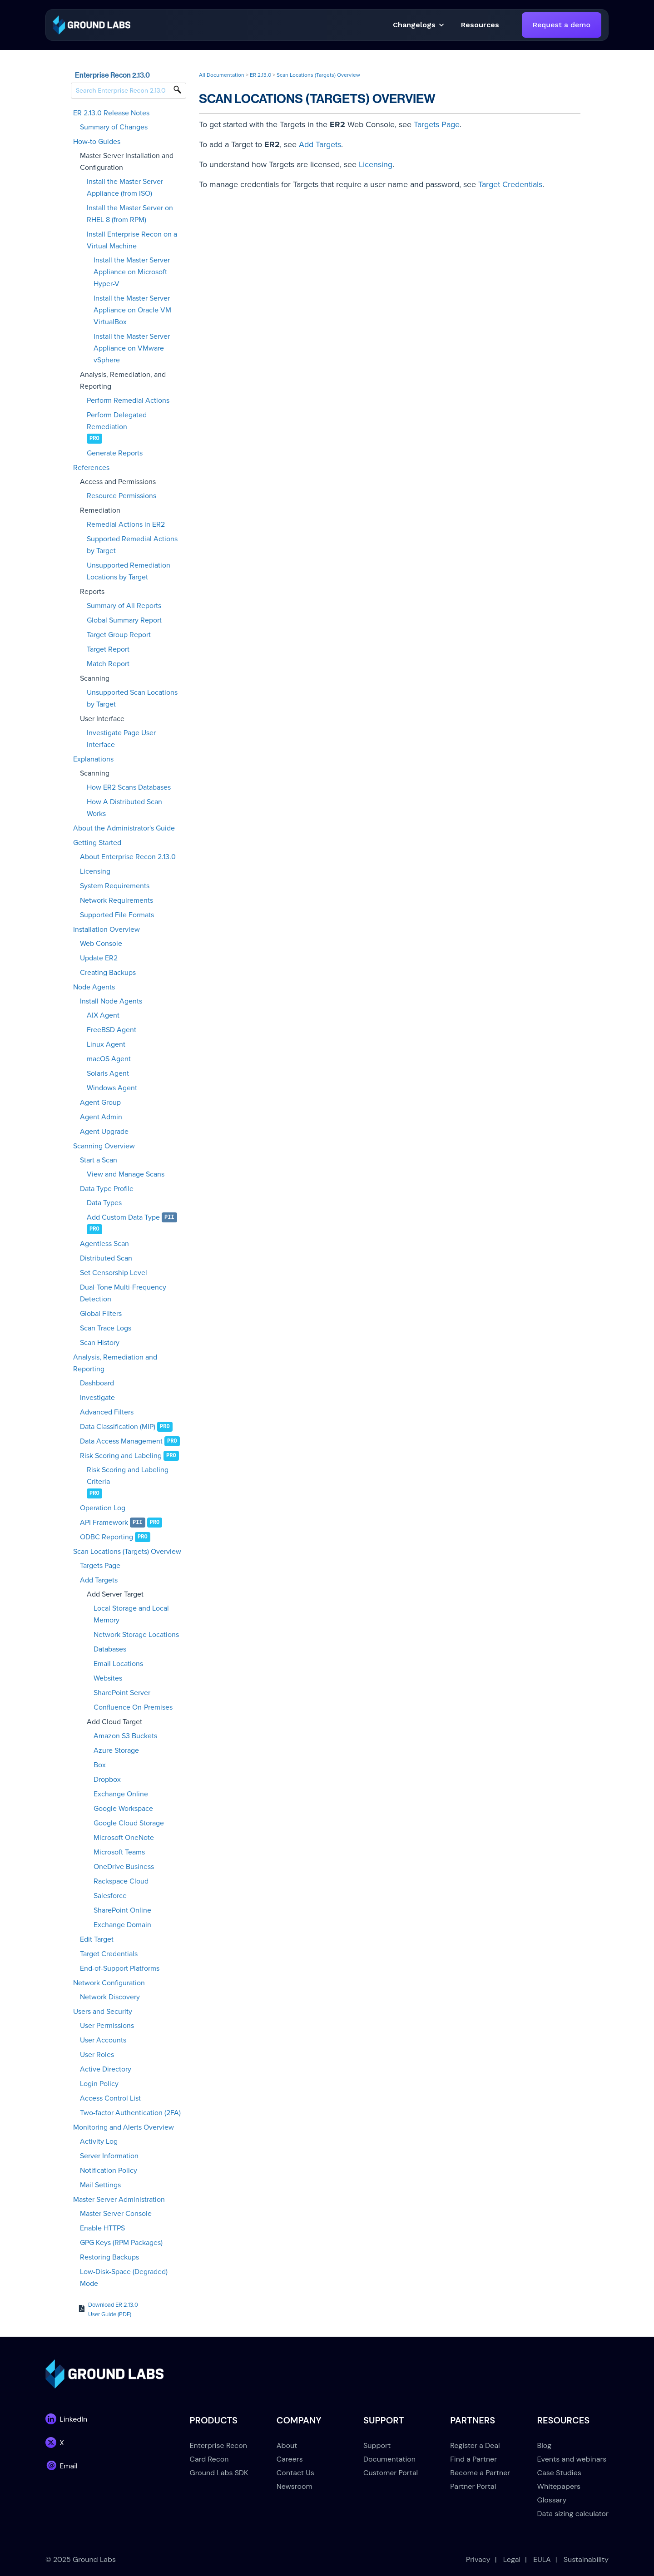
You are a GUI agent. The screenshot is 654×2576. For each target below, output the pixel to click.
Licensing (95, 871)
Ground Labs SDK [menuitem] (219, 2472)
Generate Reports (115, 453)
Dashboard (97, 1383)
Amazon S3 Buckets (125, 1735)
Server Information (109, 2156)
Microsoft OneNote (124, 1837)
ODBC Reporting (106, 1537)
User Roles (97, 2054)
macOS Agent (109, 1058)
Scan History (99, 1342)
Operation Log (102, 1508)
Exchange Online (121, 1794)
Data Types (104, 1202)
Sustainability (586, 2559)
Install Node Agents (111, 1001)
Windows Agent (112, 1088)
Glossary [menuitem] (552, 2500)
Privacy (478, 2559)
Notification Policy (108, 2170)
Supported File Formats (117, 915)
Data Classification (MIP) (117, 1426)
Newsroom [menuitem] (294, 2486)
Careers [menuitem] (290, 2459)
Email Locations (118, 1663)
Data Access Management (121, 1441)
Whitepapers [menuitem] (558, 2486)
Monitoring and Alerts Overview (123, 2127)
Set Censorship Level (113, 1272)
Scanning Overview (104, 1146)
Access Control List (110, 2098)
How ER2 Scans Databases (129, 787)
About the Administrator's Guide (124, 828)
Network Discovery (110, 1997)
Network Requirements (116, 900)
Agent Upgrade (104, 1131)
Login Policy (99, 2083)
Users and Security (102, 2011)
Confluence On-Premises (133, 1707)
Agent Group (100, 1102)
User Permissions (107, 2025)
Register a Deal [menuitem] (475, 2445)
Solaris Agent (108, 1073)
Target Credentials (109, 1953)
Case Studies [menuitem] (559, 2472)
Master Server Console (116, 2213)
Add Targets (99, 1580)
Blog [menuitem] (544, 2445)
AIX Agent (103, 1015)
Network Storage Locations (136, 1634)
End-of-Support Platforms (119, 1968)
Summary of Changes (114, 127)
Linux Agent (106, 1044)
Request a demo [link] (561, 24)
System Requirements (114, 885)
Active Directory (105, 2069)
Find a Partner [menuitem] (473, 2459)
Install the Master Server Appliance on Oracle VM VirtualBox (132, 310)
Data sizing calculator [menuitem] (573, 2513)
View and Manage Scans (125, 1174)
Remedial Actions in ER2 (126, 524)
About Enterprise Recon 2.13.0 (128, 856)
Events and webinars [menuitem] (572, 2459)
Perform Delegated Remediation (117, 420)
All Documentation (221, 75)
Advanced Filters (107, 1412)
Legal (511, 2559)
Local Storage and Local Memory (131, 1614)
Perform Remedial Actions (128, 400)
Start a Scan (98, 1160)
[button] (480, 25)
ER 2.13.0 (260, 75)
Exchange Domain (122, 1924)
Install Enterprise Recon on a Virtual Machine (132, 240)
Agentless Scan (104, 1243)
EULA (542, 2559)
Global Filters (101, 1313)
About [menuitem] (287, 2445)
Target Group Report (119, 634)
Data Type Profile (107, 1188)
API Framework (104, 1522)
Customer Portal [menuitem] (390, 2472)
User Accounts (103, 2040)
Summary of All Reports (124, 605)
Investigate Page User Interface (121, 738)
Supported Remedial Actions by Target (132, 544)
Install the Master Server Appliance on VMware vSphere (132, 348)
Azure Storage (116, 1750)
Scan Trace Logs (105, 1328)
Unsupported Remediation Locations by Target (128, 571)
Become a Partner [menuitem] (480, 2472)
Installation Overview (106, 929)
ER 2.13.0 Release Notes (111, 113)
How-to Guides (96, 141)
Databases (110, 1649)
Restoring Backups (109, 2257)
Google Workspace (123, 1808)
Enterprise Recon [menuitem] (218, 2445)
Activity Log (99, 2141)
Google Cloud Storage (129, 1823)
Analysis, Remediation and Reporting (115, 1363)
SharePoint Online (122, 1910)
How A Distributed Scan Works (124, 807)
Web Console (101, 943)
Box (100, 1765)
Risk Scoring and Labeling (121, 1455)
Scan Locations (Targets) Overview (127, 1551)
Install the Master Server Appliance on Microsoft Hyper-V (132, 272)
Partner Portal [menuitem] (473, 2486)
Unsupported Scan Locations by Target (132, 698)
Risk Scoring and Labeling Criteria (127, 1475)
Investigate (97, 1397)
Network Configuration (109, 1983)
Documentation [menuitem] (389, 2459)
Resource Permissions (121, 495)
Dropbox (107, 1779)
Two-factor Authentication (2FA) (130, 2112)
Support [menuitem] (377, 2445)
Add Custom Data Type (123, 1217)
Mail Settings (100, 2185)
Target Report (108, 649)
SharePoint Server (122, 1692)
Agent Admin (101, 1117)
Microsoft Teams (119, 1852)
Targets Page (100, 1565)
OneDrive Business (124, 1866)
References (91, 467)
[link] (91, 24)
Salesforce (110, 1895)
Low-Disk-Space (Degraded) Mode (124, 2277)
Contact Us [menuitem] (295, 2472)
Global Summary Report (124, 620)
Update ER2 (99, 958)
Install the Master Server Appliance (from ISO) (125, 187)
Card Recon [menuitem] (209, 2459)
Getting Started (97, 842)
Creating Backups (108, 972)
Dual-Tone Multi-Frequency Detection (123, 1293)
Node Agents (94, 987)
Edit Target (97, 1939)
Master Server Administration (119, 2199)
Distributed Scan (106, 1258)
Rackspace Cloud (121, 1881)
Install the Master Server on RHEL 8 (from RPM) (130, 213)
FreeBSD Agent (111, 1029)
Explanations (93, 759)
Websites (108, 1678)
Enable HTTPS (102, 2228)
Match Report (108, 663)
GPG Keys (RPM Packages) (121, 2242)
